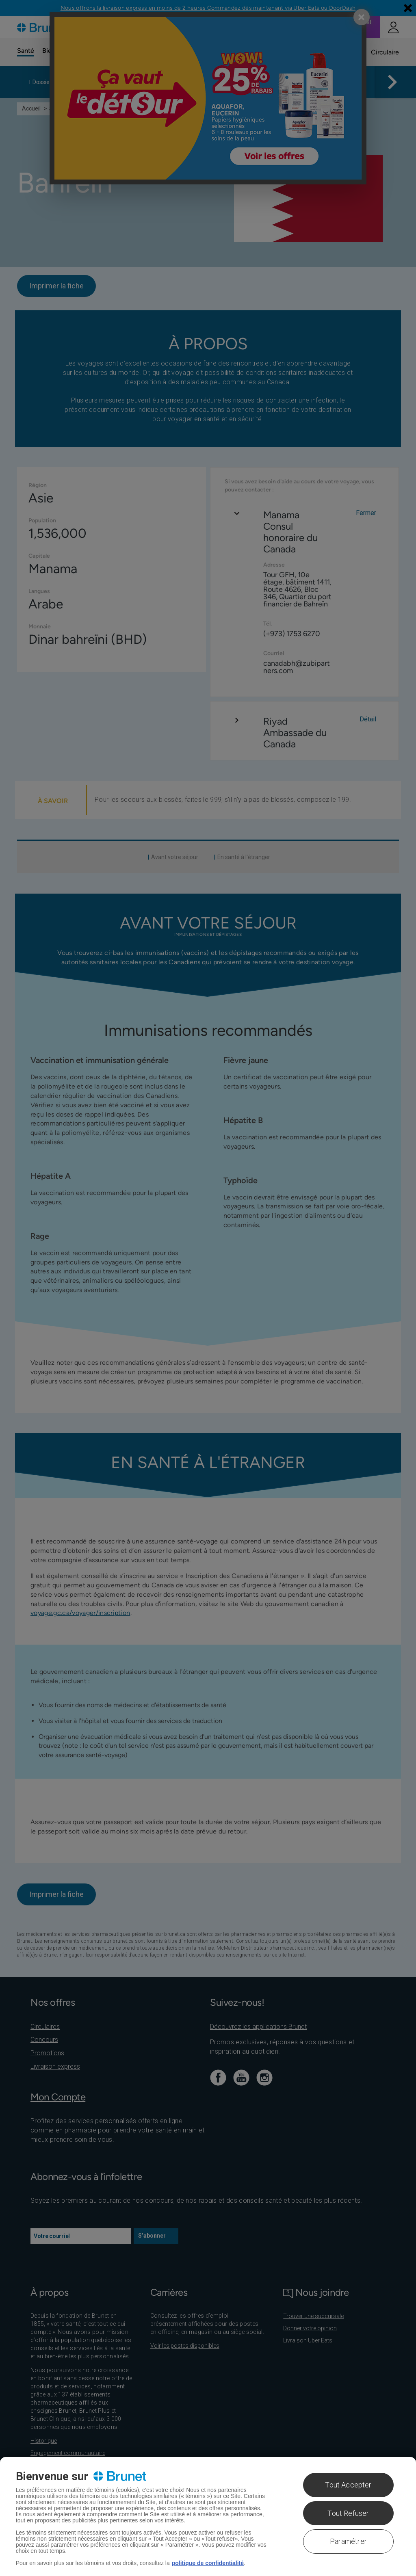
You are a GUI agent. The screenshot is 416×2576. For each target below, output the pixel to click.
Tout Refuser (348, 2513)
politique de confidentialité (208, 2563)
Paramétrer (348, 2541)
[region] (208, 2516)
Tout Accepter (348, 2485)
